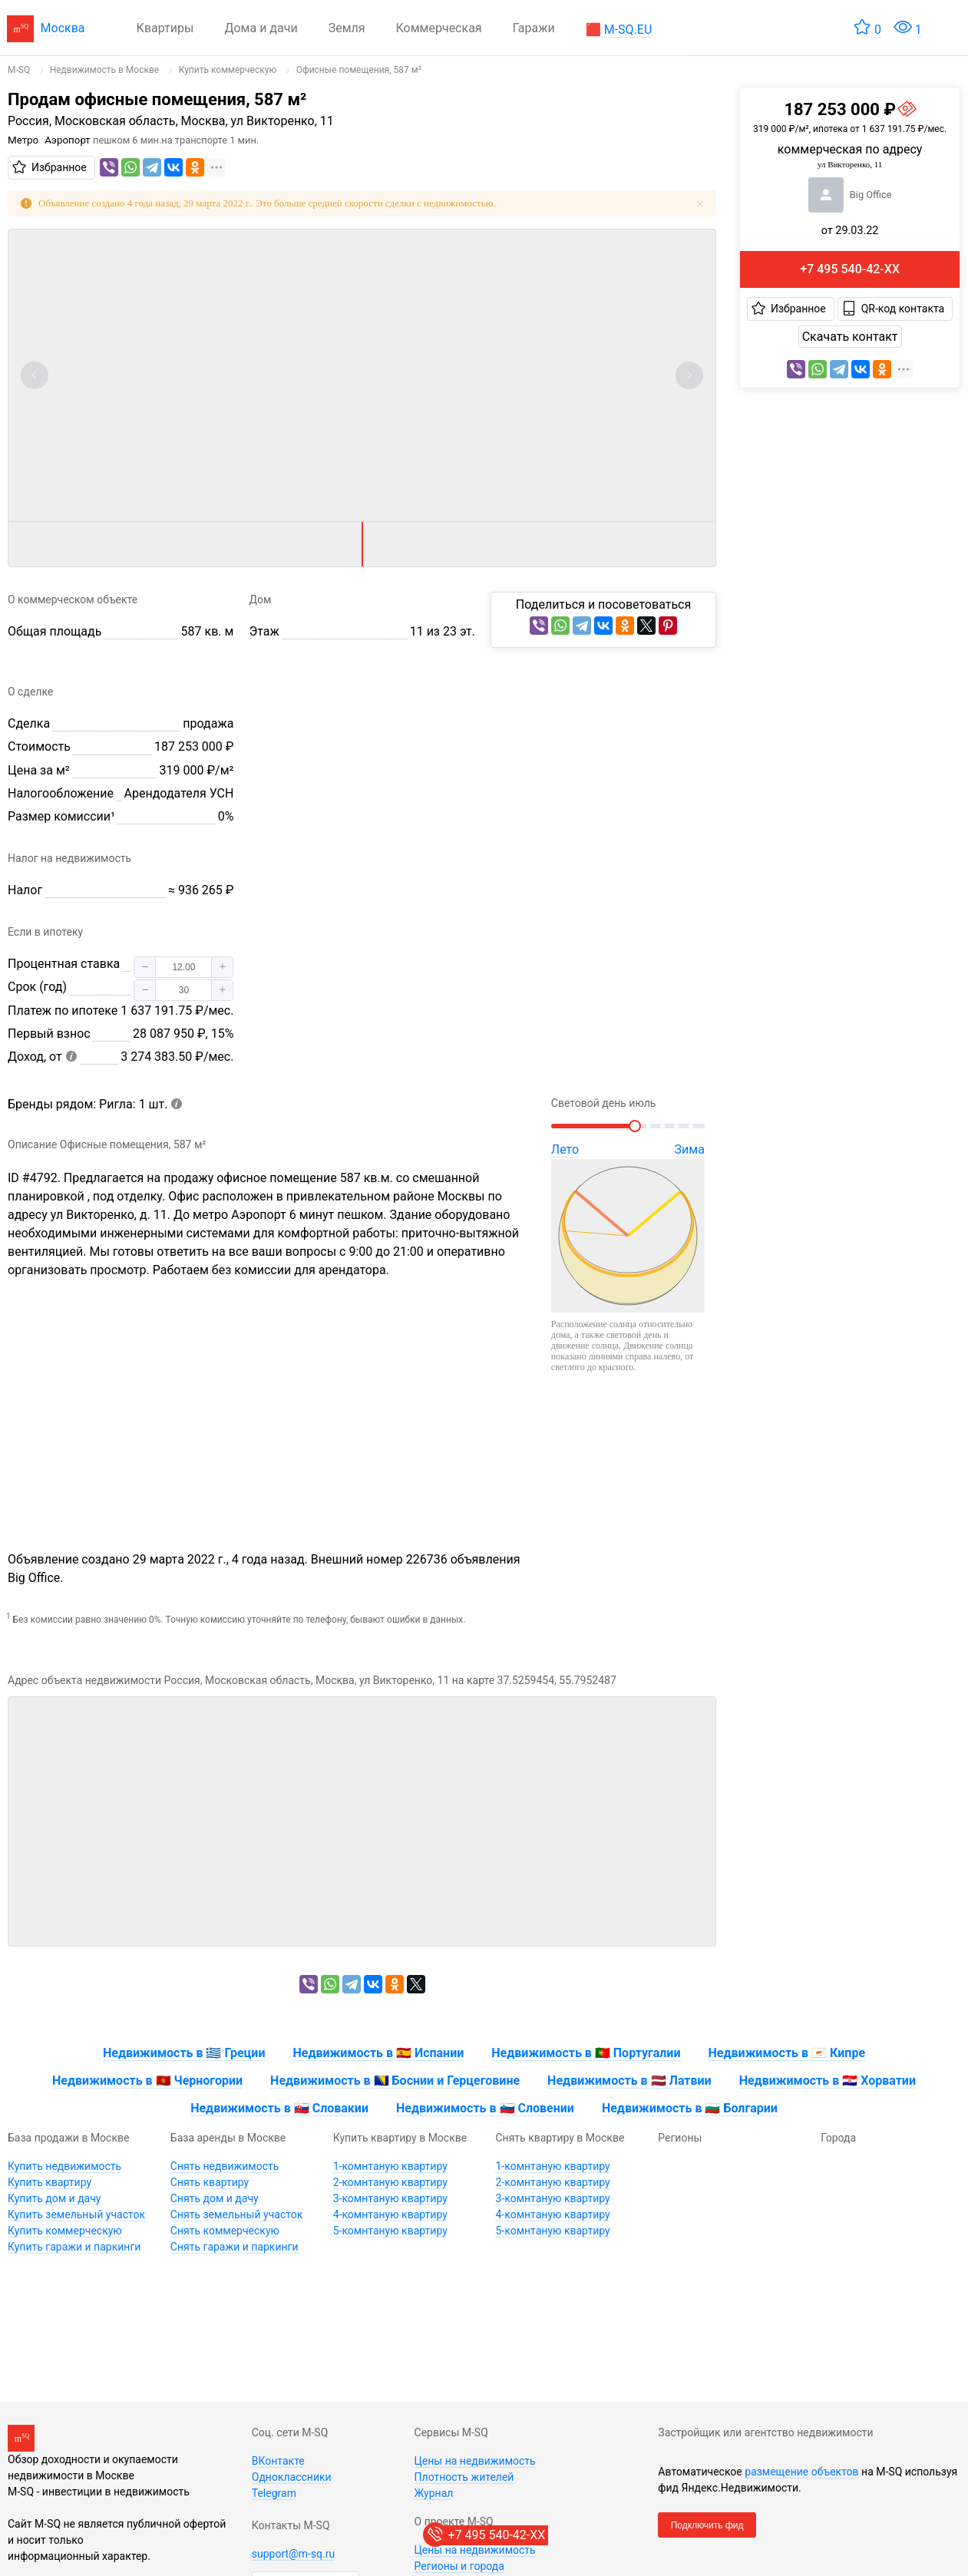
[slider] (628, 1126)
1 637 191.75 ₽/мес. (177, 1010)
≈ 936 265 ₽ (201, 890)
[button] (145, 967)
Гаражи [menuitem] (534, 28)
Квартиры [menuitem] (165, 28)
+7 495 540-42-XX (850, 269)
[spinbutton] (183, 967)
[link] (19, 69)
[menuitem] (619, 28)
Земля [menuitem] (347, 28)
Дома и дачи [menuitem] (260, 28)
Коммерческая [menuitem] (439, 28)
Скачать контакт (850, 336)
